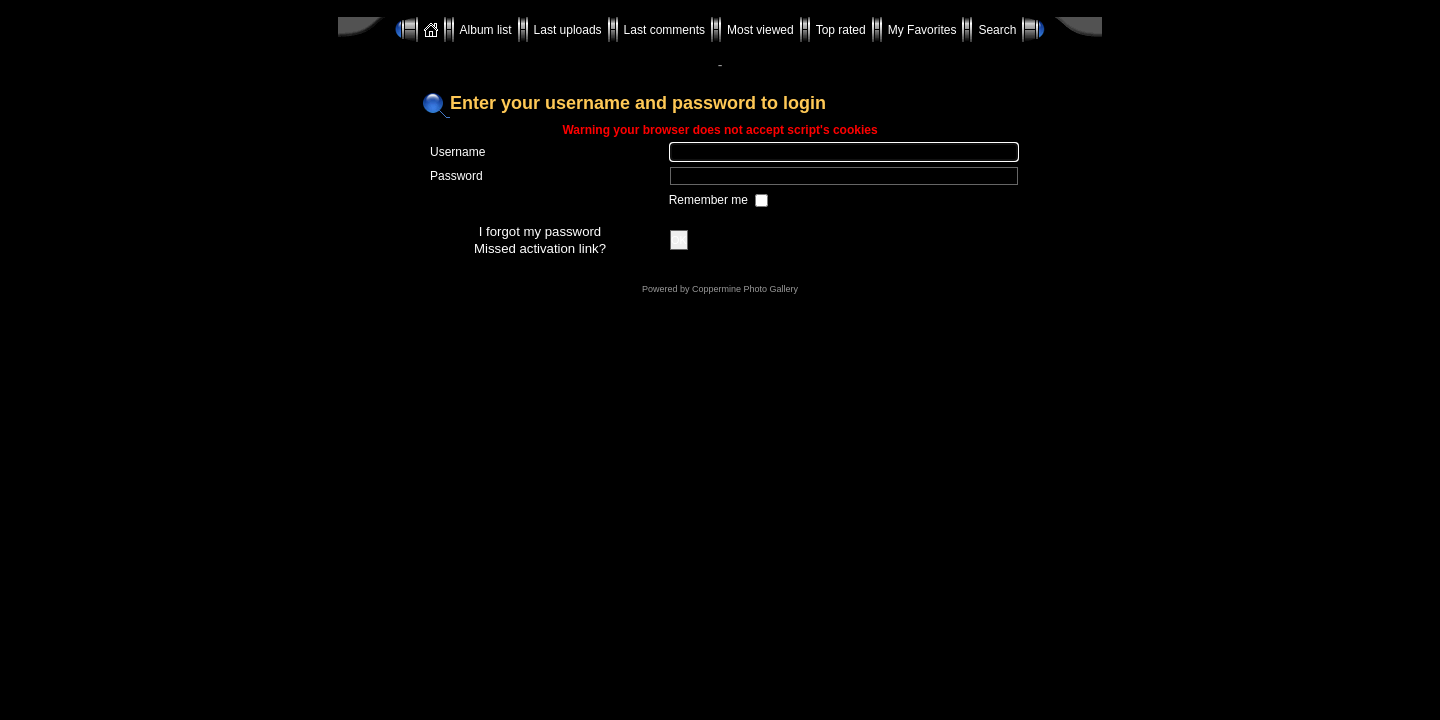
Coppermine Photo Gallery (745, 289)
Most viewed (760, 30)
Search (997, 30)
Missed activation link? (540, 248)
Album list (486, 30)
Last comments (664, 30)
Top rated (841, 30)
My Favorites (922, 30)
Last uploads (568, 30)
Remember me (710, 200)
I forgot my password (540, 231)
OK (679, 240)
